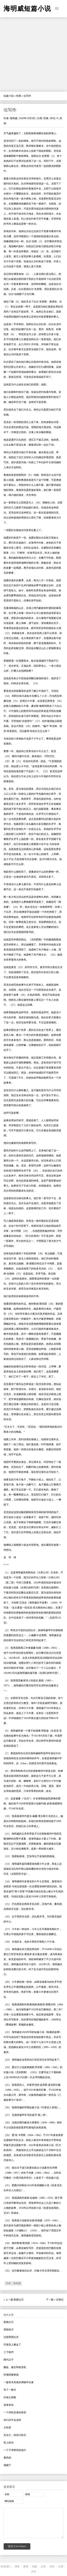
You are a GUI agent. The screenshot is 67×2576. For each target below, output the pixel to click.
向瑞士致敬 (10, 2397)
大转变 (7, 2427)
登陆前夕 (9, 2329)
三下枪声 (9, 2352)
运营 (43, 2566)
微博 (25, 2566)
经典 (18, 96)
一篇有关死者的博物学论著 (19, 2382)
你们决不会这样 (12, 2420)
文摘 (60, 2566)
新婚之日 (19, 2299)
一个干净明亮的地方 (15, 2450)
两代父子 (9, 2359)
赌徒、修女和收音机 (15, 2367)
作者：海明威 (13, 2283)
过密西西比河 (11, 2337)
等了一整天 (10, 2390)
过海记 (59, 2299)
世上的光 (9, 2442)
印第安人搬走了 (12, 2344)
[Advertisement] (33, 54)
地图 (34, 2566)
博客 (16, 2566)
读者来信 (9, 2405)
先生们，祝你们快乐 (15, 2435)
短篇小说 (9, 96)
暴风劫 (7, 2457)
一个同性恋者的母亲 (15, 2412)
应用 (51, 2566)
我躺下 (7, 2465)
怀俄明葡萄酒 (11, 2374)
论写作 (10, 110)
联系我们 (6, 2566)
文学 (33, 2571)
